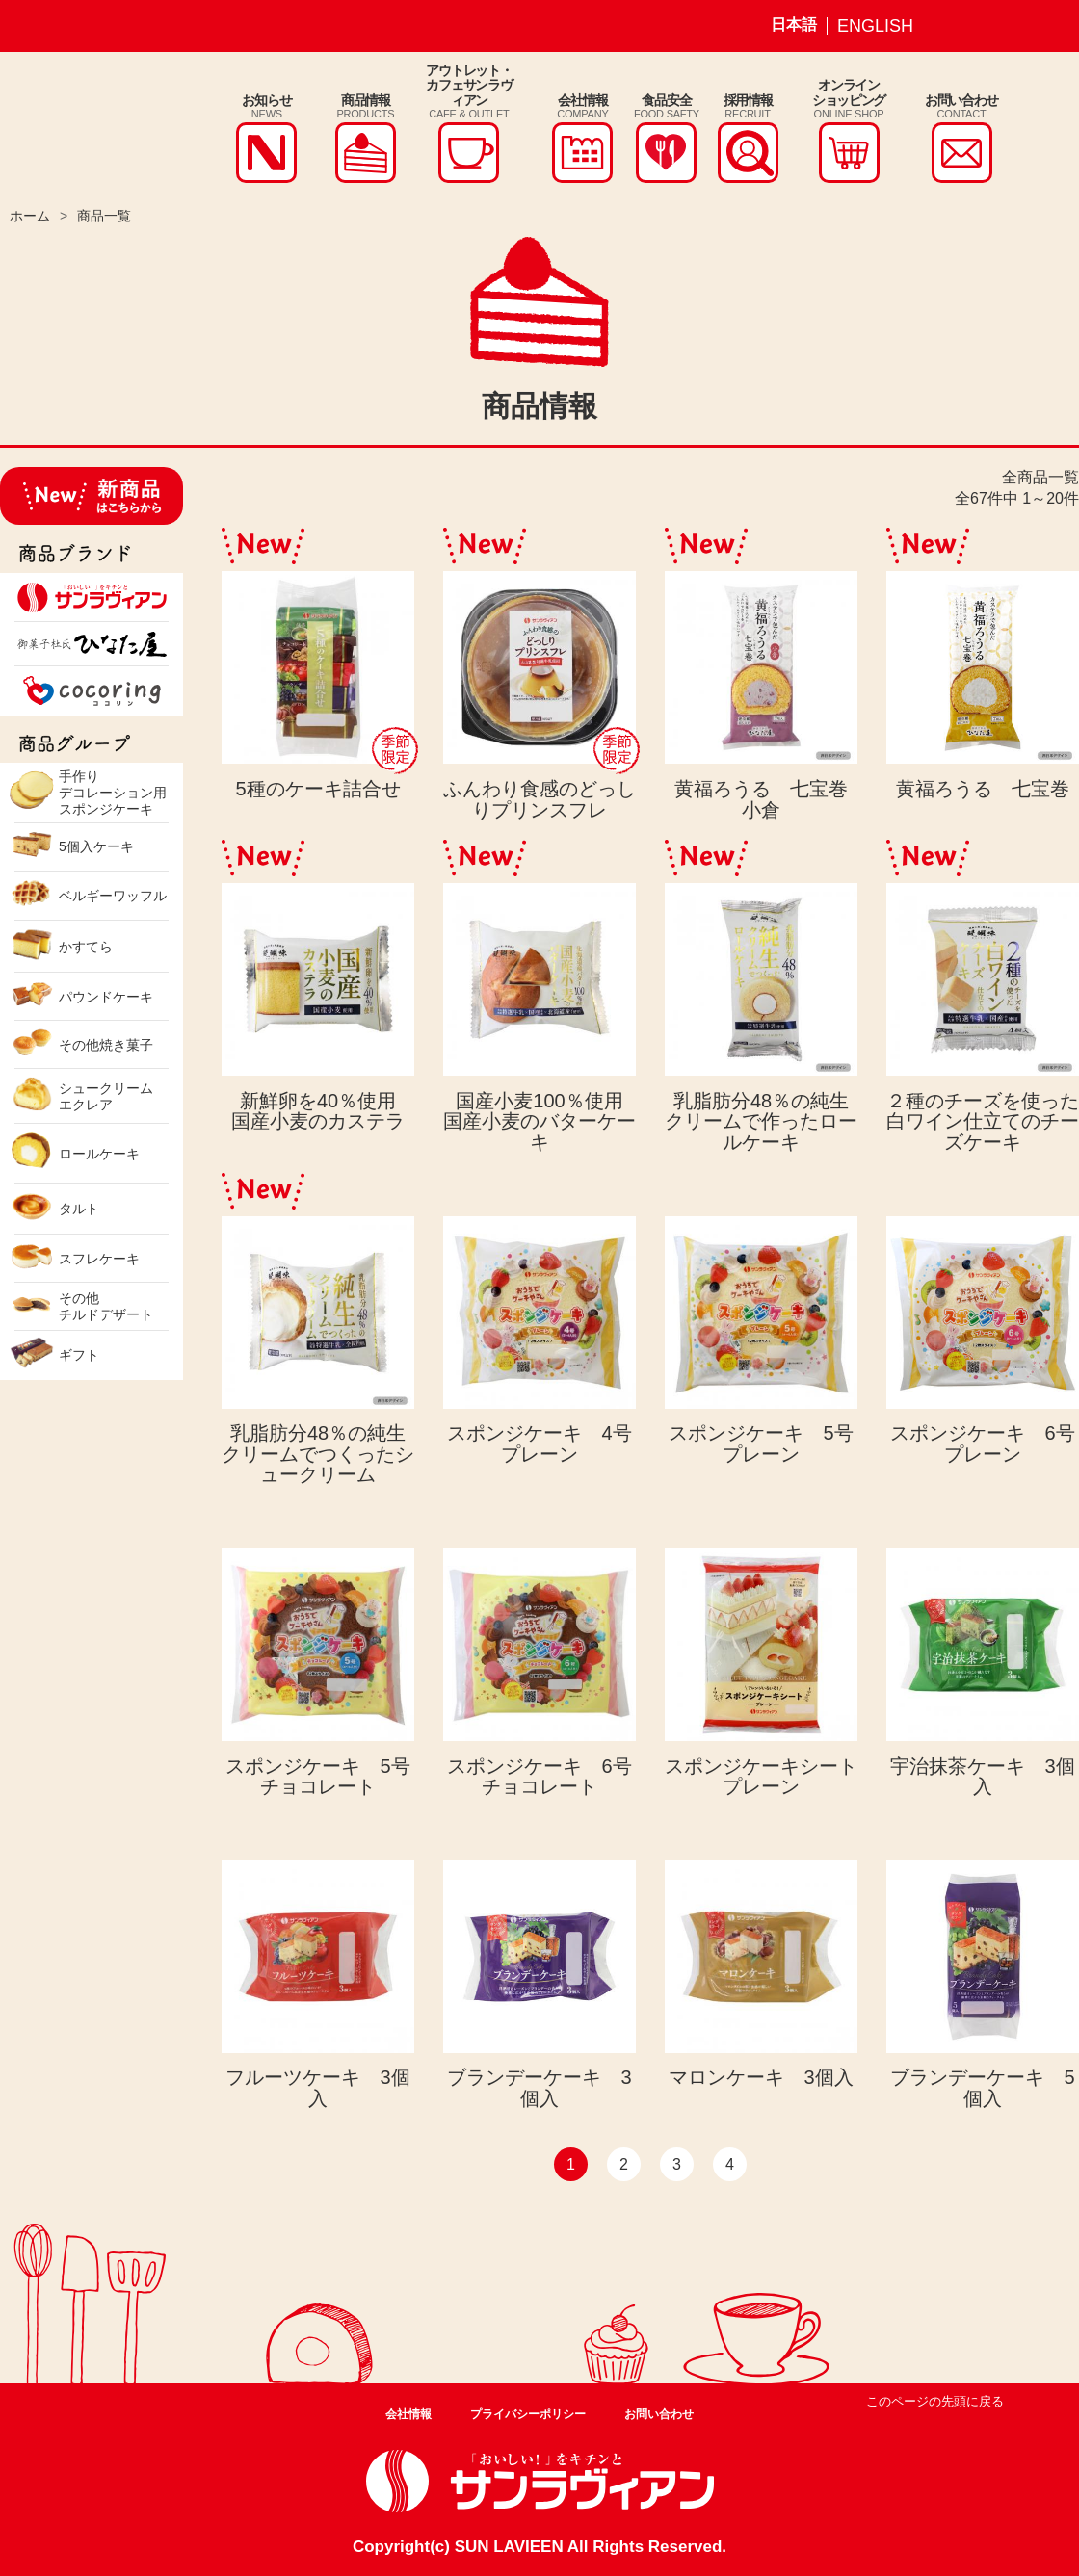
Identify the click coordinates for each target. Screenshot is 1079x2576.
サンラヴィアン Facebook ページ (1000, 26)
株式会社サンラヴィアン (75, 128)
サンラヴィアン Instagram (954, 26)
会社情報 (408, 2414)
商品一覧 (104, 215)
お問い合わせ (659, 2414)
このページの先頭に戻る (935, 2401)
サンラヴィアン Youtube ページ (1045, 26)
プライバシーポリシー (528, 2414)
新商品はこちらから (91, 496)
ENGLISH (875, 26)
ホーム (30, 215)
